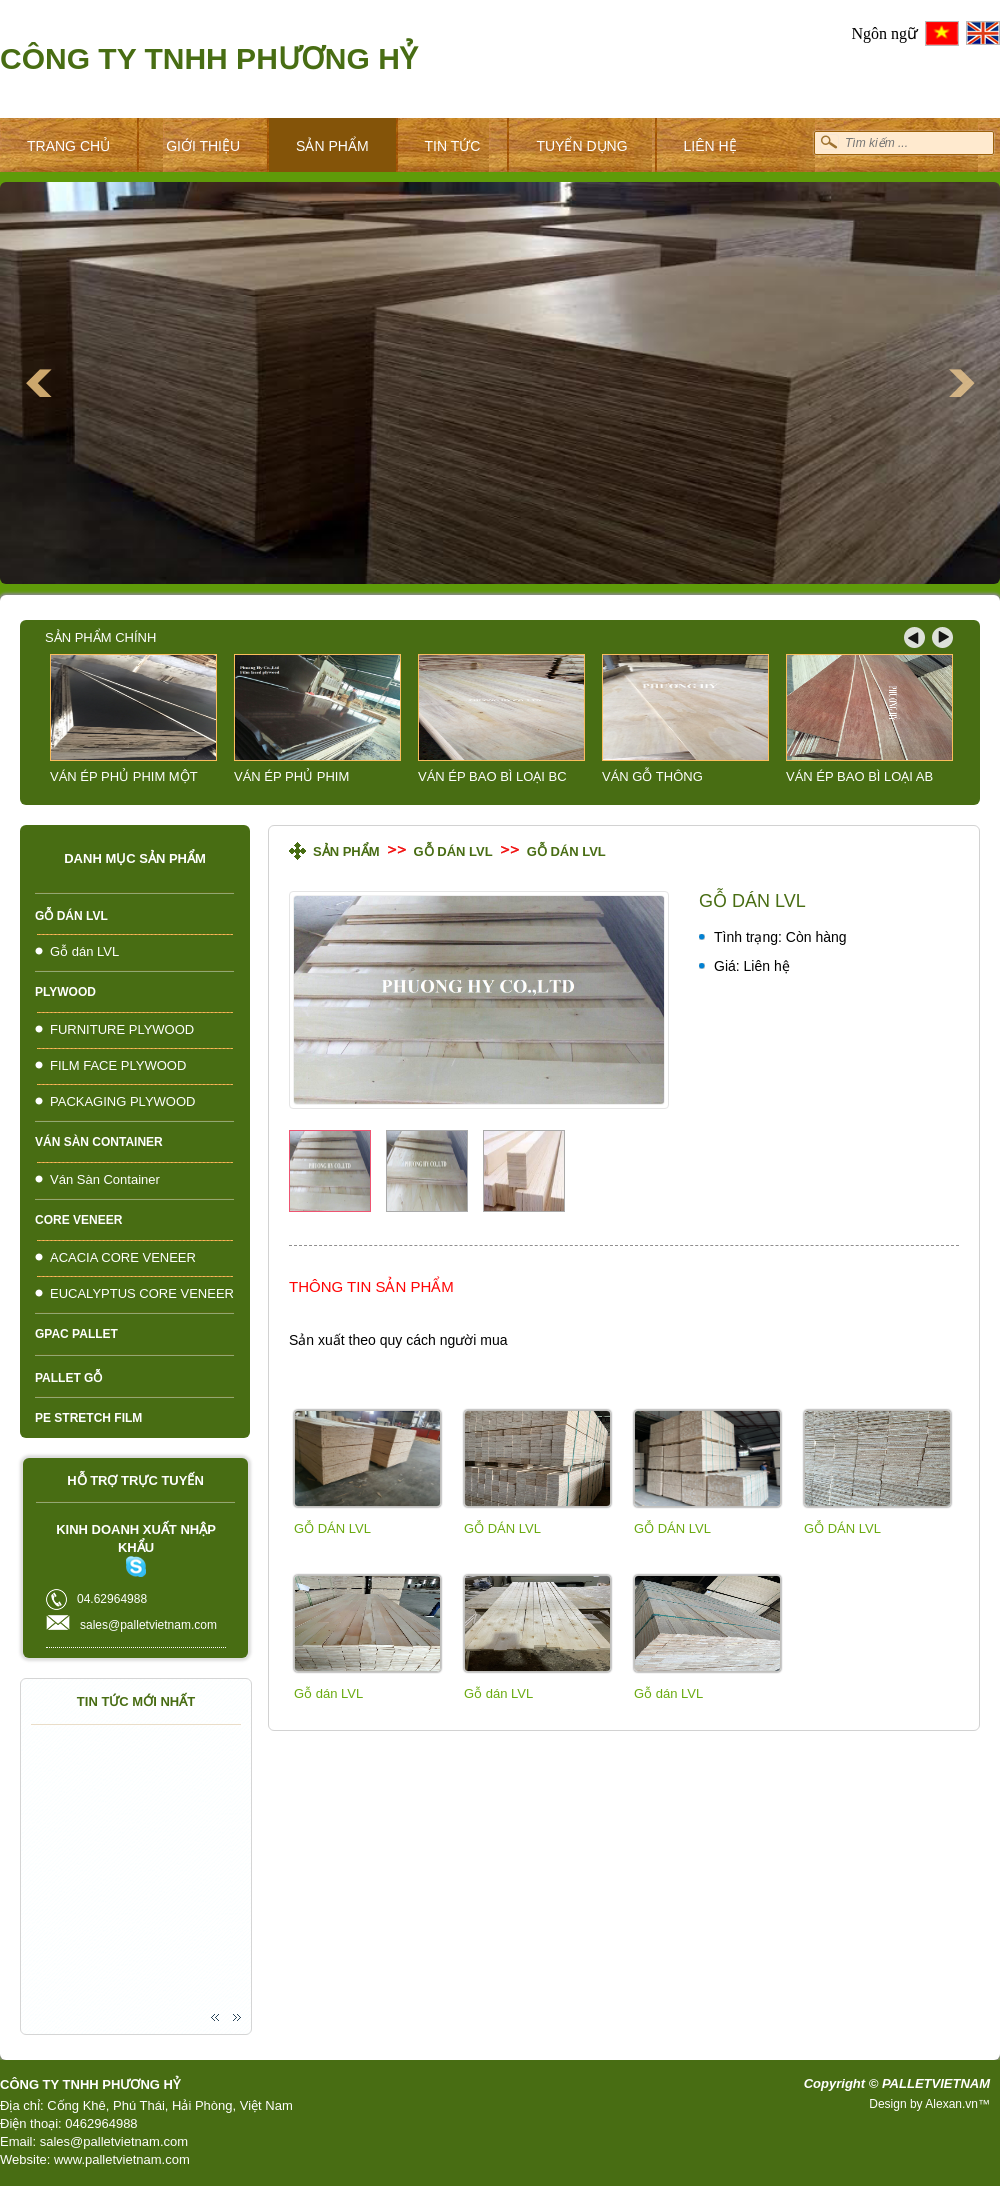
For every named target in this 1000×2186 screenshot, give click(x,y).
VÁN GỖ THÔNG (652, 776)
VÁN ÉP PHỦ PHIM (291, 776)
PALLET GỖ (68, 1378)
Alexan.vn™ (957, 2104)
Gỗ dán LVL (71, 916)
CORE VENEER (78, 1220)
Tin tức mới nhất (136, 1701)
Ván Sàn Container (99, 1142)
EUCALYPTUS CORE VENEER (142, 1293)
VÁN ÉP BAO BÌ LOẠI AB (859, 776)
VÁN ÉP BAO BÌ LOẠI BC (492, 776)
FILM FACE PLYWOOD (118, 1065)
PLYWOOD (65, 992)
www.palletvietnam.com (122, 2159)
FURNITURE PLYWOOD (122, 1029)
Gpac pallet (76, 1334)
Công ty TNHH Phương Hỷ (208, 58)
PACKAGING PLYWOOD (122, 1101)
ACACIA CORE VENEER (123, 1257)
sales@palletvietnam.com (114, 2141)
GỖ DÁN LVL (332, 1528)
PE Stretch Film (88, 1418)
